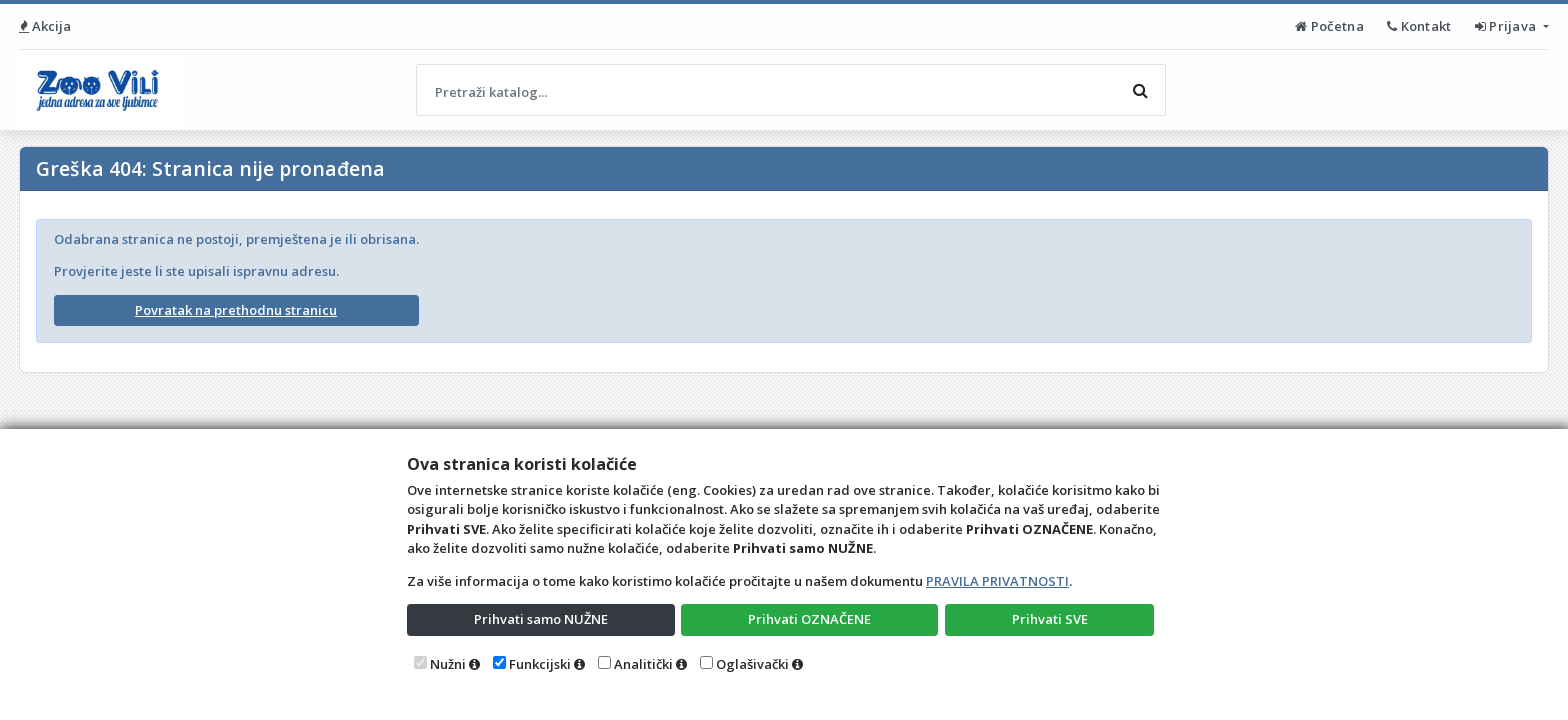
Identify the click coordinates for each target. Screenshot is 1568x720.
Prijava (1507, 26)
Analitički (643, 664)
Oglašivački (752, 664)
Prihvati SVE (1050, 619)
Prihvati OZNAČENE (809, 619)
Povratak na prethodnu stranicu (236, 310)
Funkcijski (540, 664)
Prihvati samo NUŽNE (541, 619)
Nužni (448, 664)
